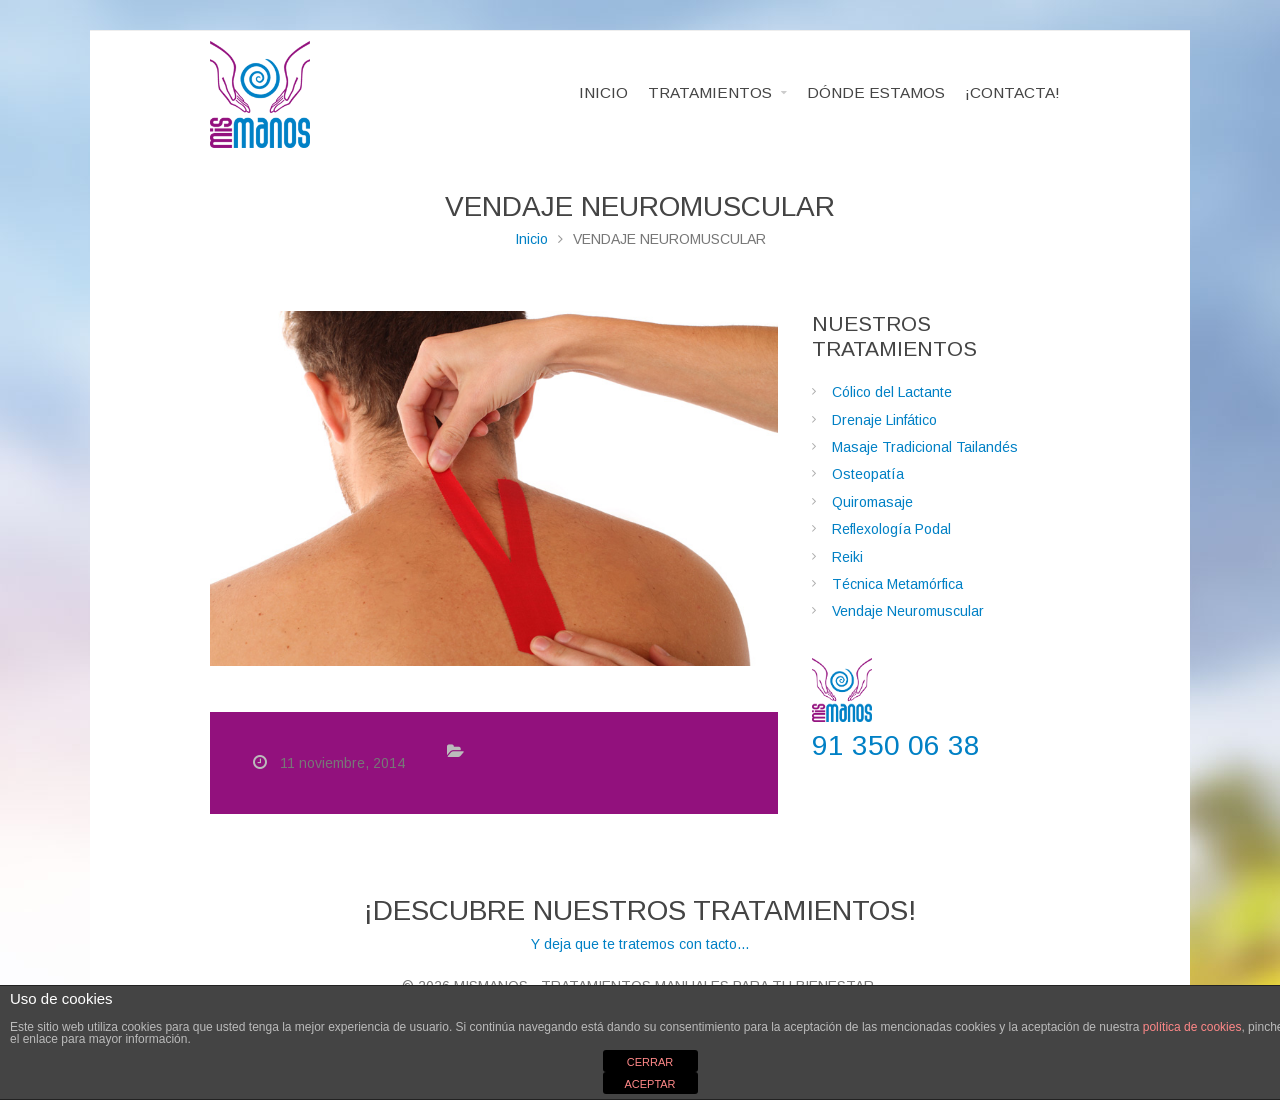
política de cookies (1192, 1027)
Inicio (531, 239)
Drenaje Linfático (884, 420)
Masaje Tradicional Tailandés (925, 447)
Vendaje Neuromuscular (908, 611)
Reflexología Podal (891, 529)
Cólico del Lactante (892, 392)
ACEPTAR (649, 1084)
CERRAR (650, 1062)
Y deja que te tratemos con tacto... (640, 923)
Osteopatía (868, 474)
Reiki (847, 557)
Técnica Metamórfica (897, 584)
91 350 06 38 (896, 745)
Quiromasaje (872, 502)
